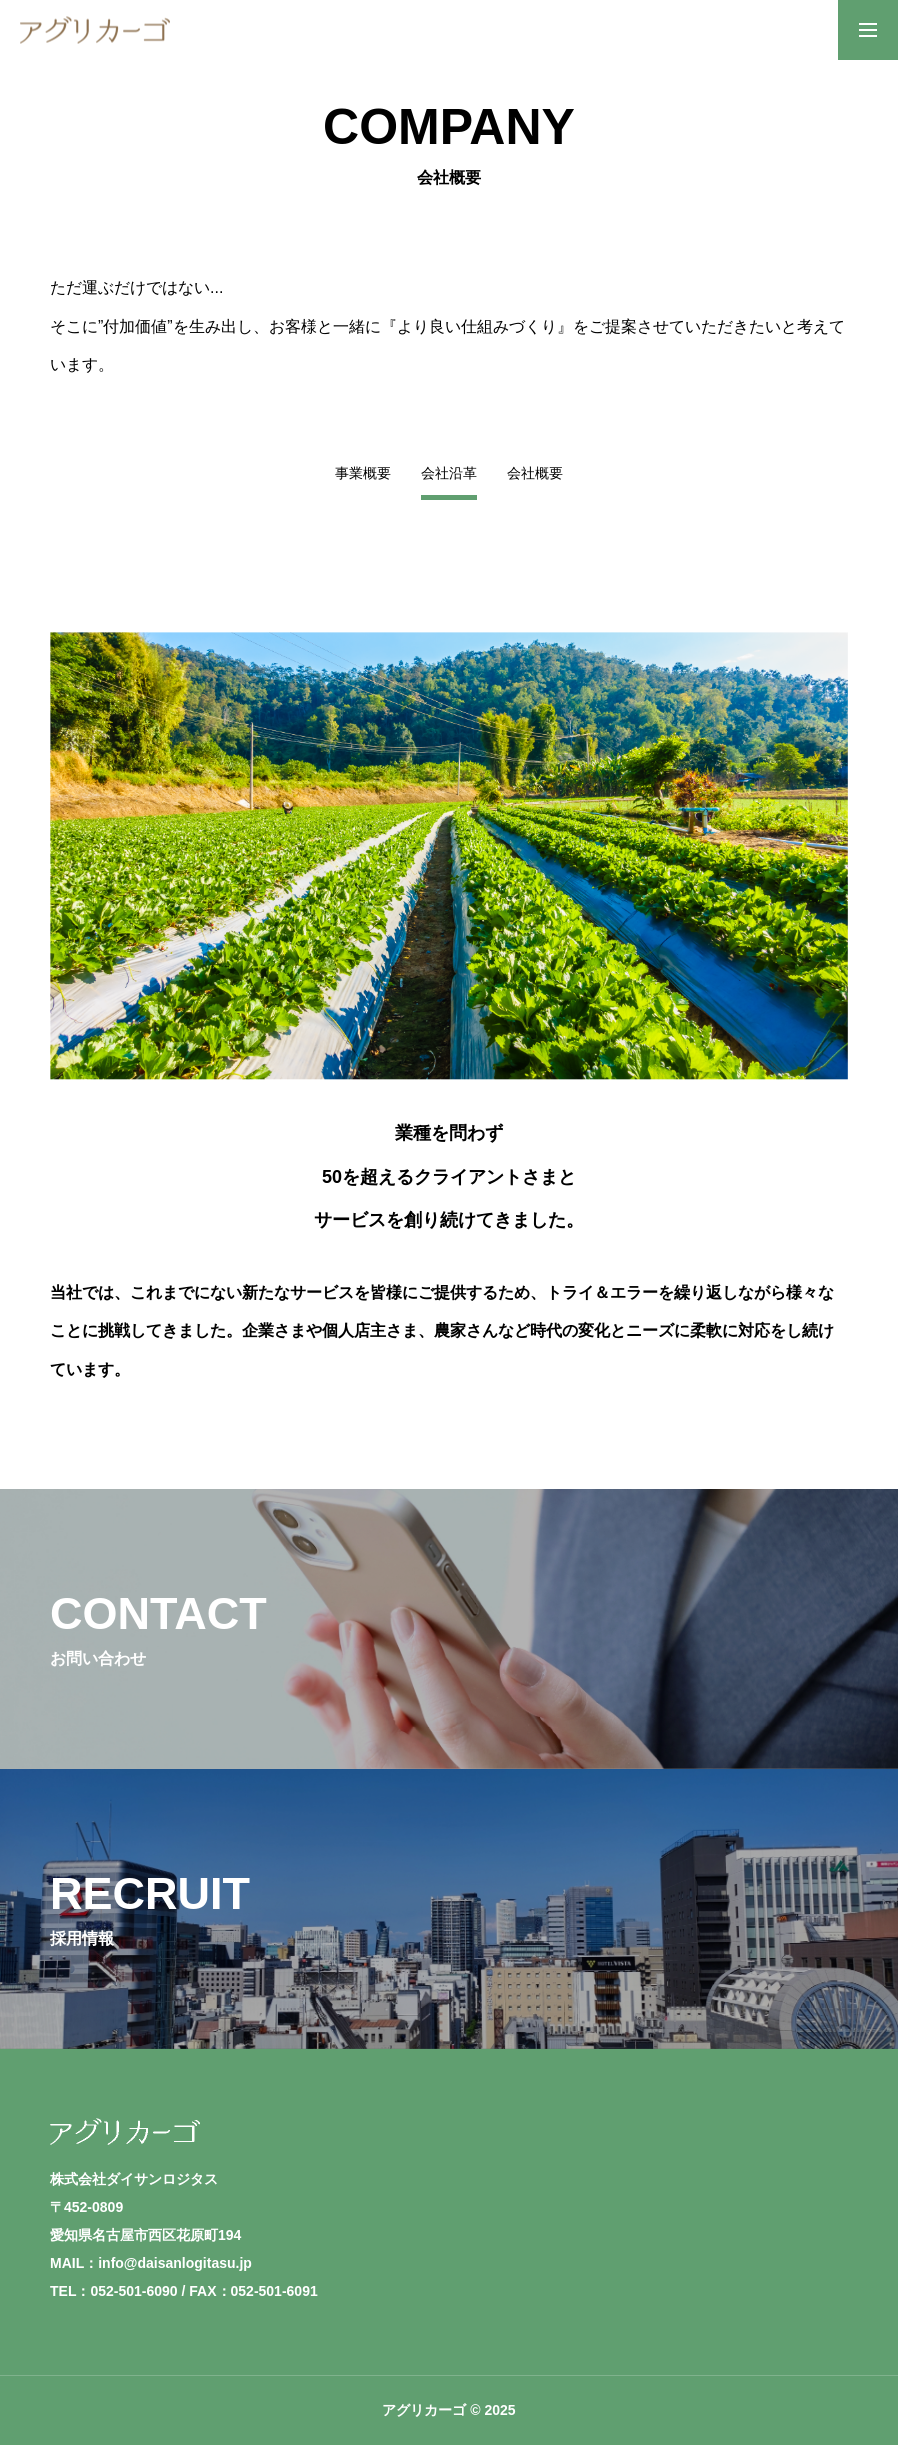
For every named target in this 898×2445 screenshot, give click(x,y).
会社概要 (535, 473)
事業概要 (363, 473)
